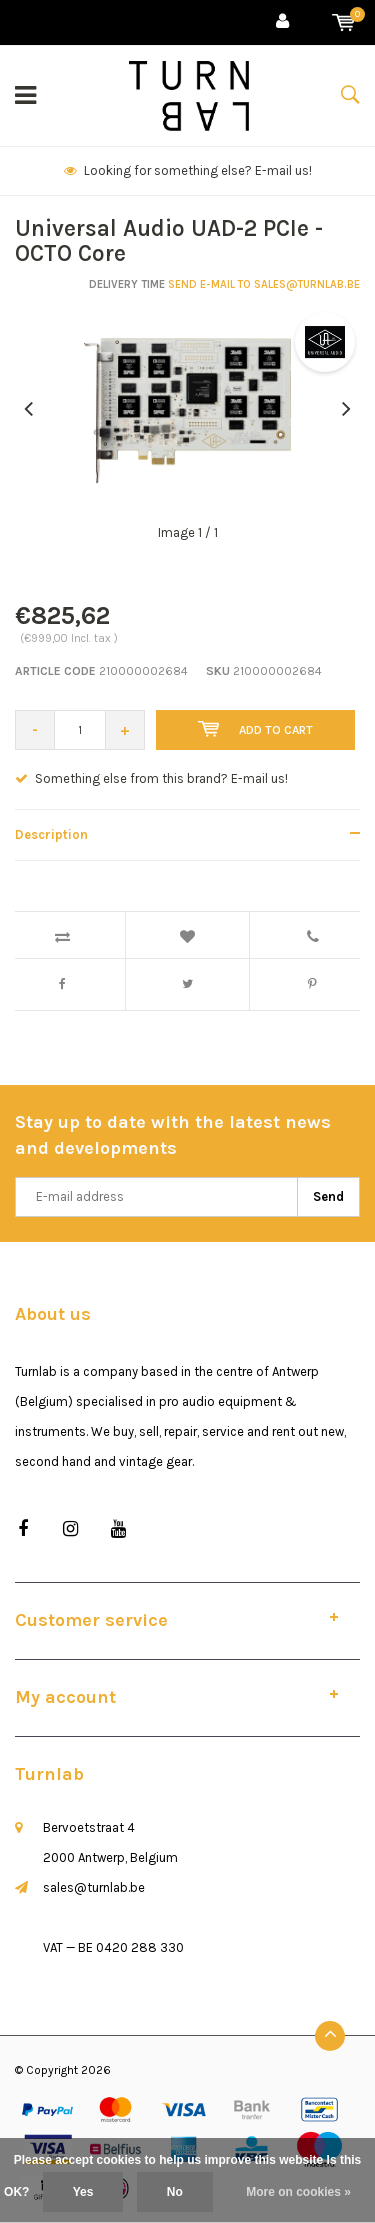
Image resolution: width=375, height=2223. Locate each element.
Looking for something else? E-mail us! (188, 170)
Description (51, 834)
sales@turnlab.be (94, 1887)
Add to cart (255, 729)
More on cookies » (298, 2192)
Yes (83, 2192)
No (175, 2192)
